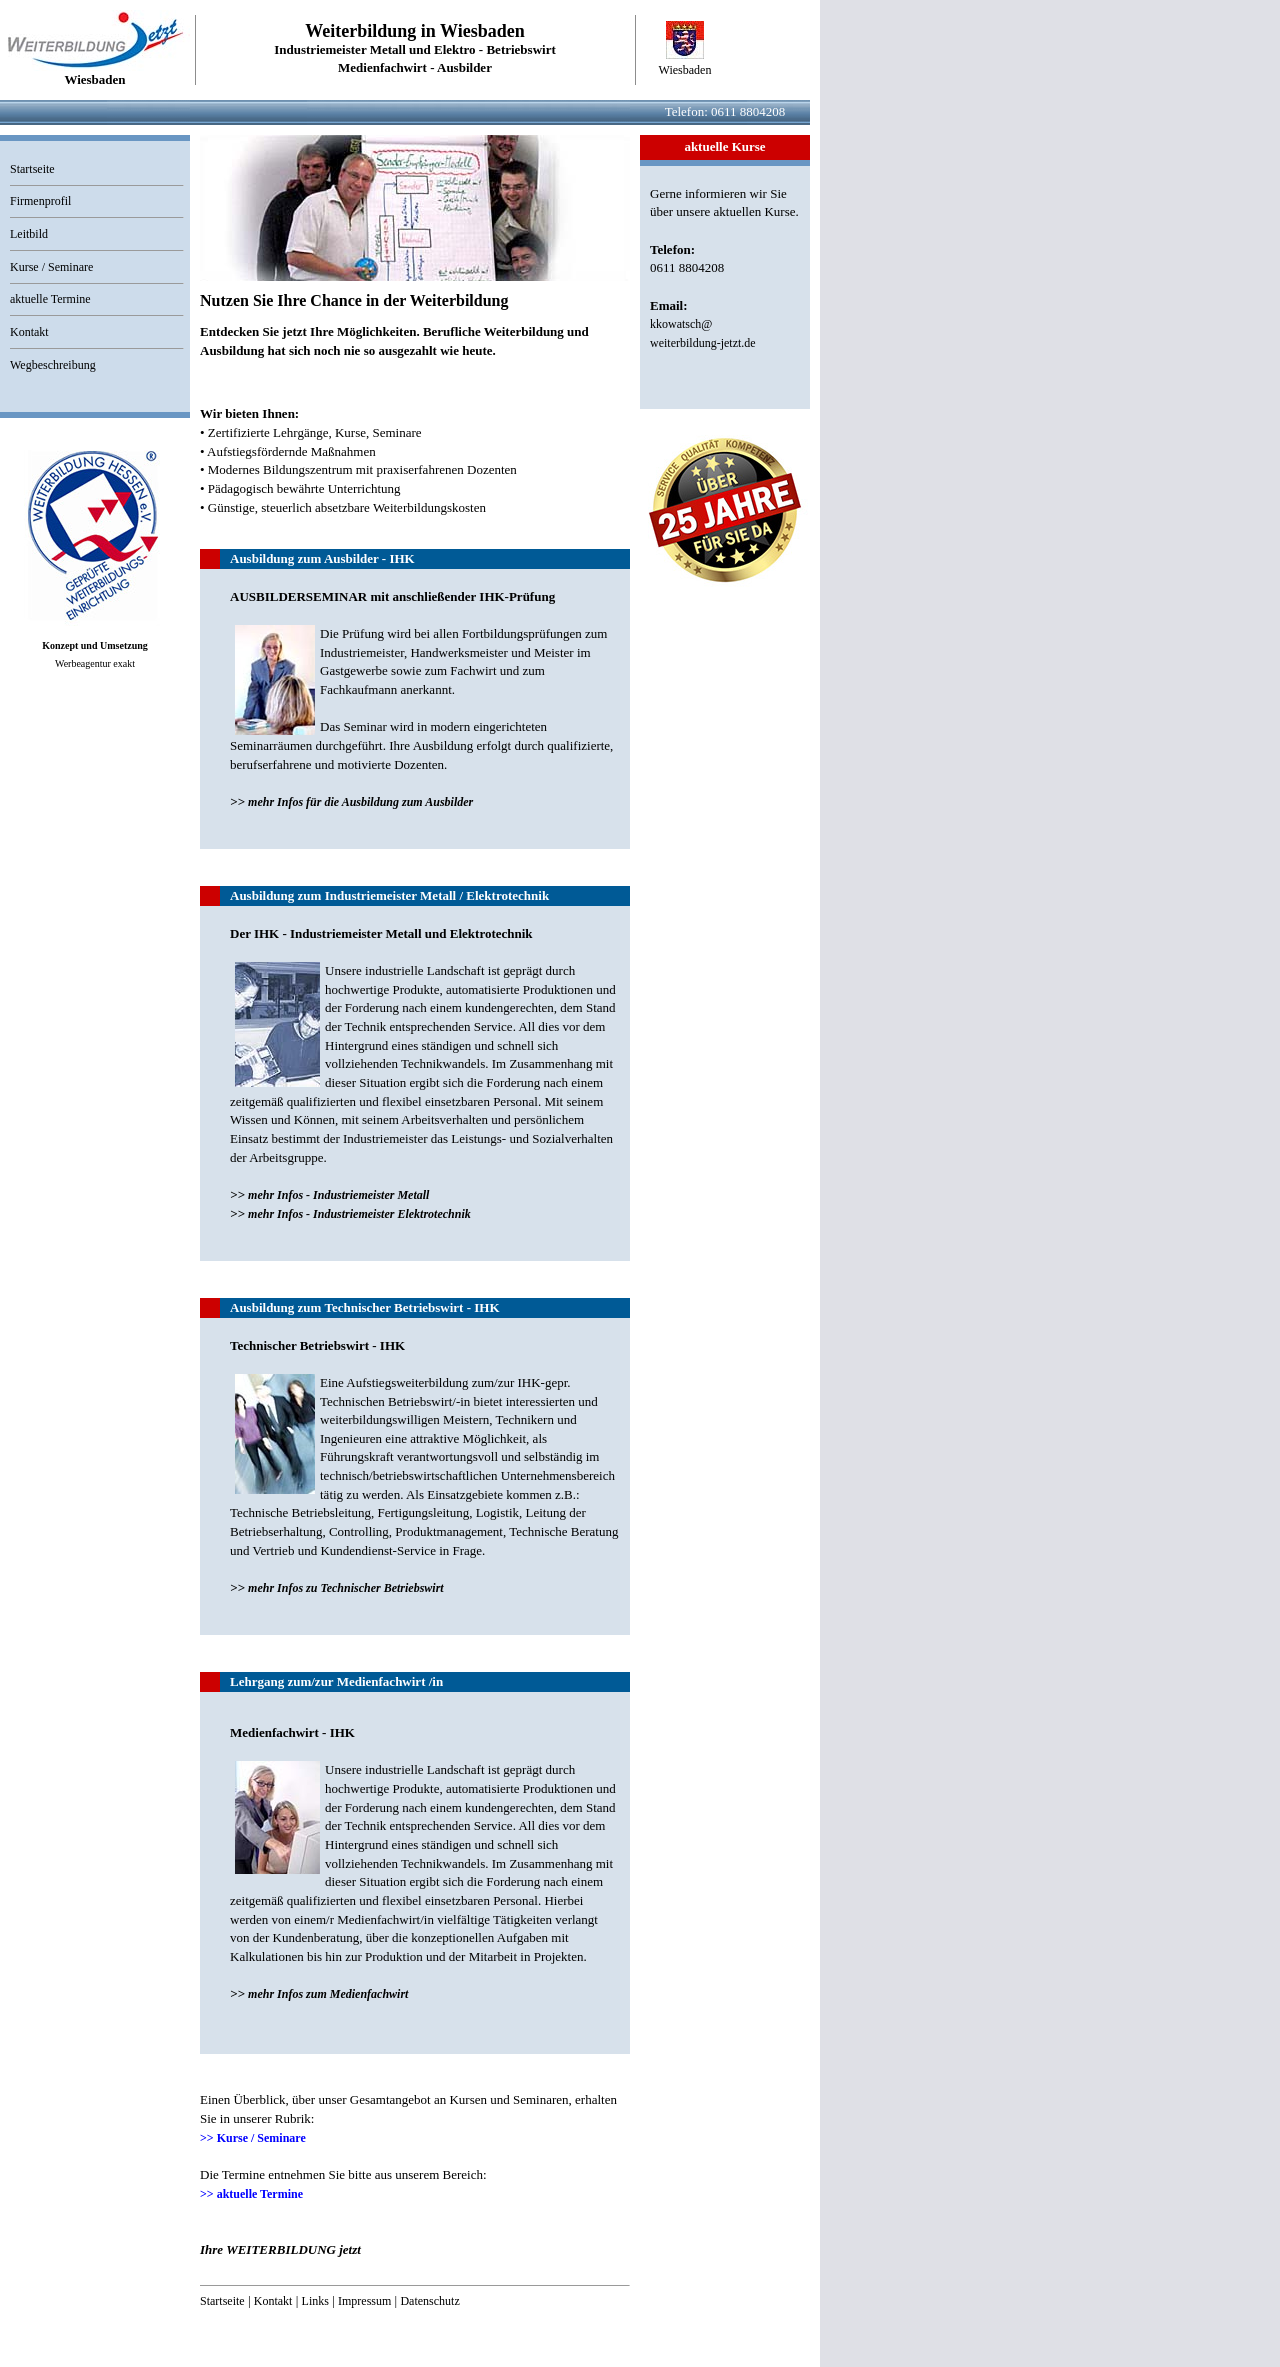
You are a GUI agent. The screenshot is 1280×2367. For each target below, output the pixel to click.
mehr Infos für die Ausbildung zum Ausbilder (360, 802)
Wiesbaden (685, 70)
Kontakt (29, 332)
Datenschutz (429, 2301)
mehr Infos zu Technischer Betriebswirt (346, 1588)
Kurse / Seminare (51, 267)
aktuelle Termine (50, 299)
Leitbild (29, 234)
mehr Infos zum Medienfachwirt (328, 1994)
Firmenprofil (40, 201)
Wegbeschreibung (53, 365)
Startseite (32, 169)
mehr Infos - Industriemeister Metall (338, 1195)
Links (315, 2301)
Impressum (364, 2301)
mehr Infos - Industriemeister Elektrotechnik (359, 1214)
